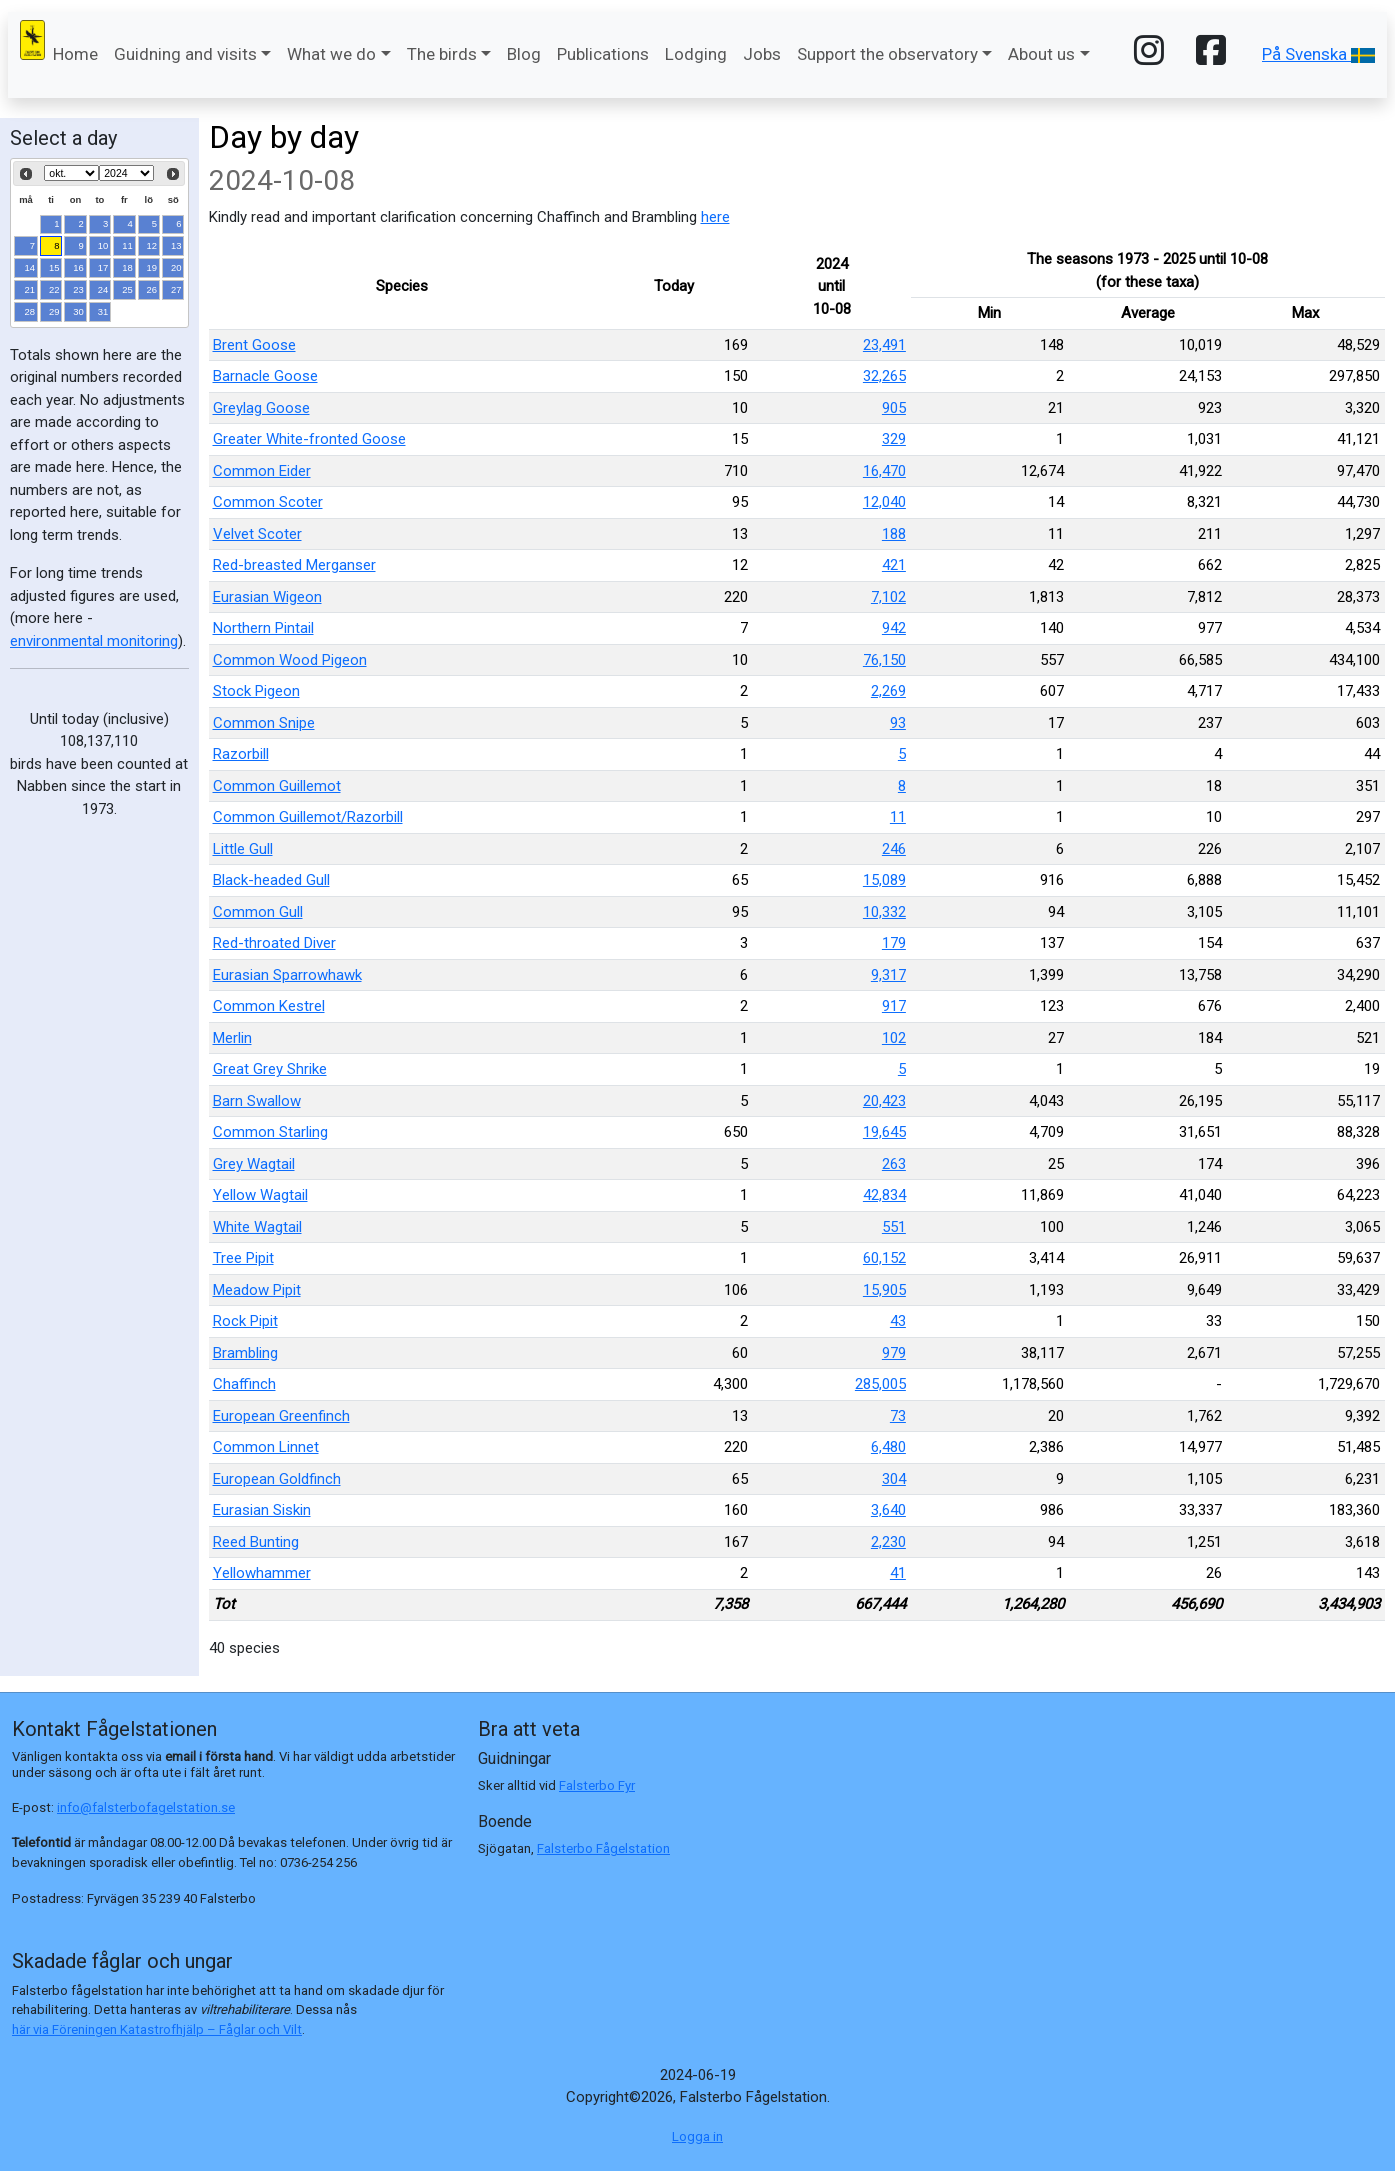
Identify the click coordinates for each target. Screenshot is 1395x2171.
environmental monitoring (94, 641)
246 (894, 849)
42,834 (884, 1195)
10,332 (884, 912)
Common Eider (262, 471)
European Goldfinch (277, 1479)
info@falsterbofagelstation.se (146, 1807)
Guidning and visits (185, 54)
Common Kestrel (269, 1006)
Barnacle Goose (265, 376)
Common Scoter (268, 502)
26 (152, 289)
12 (152, 245)
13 (176, 245)
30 (78, 311)
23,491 (884, 345)
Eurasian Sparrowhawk (287, 975)
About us (1041, 54)
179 (894, 943)
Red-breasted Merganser (294, 565)
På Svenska (1318, 54)
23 (78, 289)
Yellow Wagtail (260, 1195)
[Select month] (71, 173)
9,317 (888, 975)
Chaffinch (244, 1384)
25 (127, 289)
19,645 (884, 1132)
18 (127, 267)
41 (898, 1573)
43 (898, 1321)
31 (103, 311)
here (715, 217)
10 (103, 245)
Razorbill (241, 754)
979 (894, 1353)
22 (54, 289)
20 (176, 267)
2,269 (888, 691)
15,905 (884, 1290)
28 (30, 311)
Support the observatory (887, 54)
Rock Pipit (245, 1321)
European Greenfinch (281, 1416)
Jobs (762, 54)
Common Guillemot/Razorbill (308, 817)
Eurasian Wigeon (267, 597)
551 (894, 1227)
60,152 (884, 1258)
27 (176, 289)
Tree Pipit (243, 1258)
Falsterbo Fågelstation (603, 1848)
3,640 (888, 1510)
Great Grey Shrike (270, 1069)
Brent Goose (254, 345)
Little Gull (243, 849)
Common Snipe (264, 723)
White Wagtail (257, 1227)
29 (54, 311)
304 (894, 1479)
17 (103, 267)
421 (894, 565)
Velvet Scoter (257, 534)
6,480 (888, 1447)
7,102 (888, 597)
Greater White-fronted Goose (309, 439)
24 (103, 289)
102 (894, 1038)
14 (30, 267)
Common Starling (270, 1132)
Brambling (245, 1353)
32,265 (884, 376)
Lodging (696, 54)
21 (30, 289)
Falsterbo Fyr (597, 1785)
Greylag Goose (261, 408)
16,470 (884, 471)
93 (898, 723)
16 (78, 267)
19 (152, 267)
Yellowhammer (262, 1573)
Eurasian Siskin (262, 1510)
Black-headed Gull (271, 880)
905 (894, 408)
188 (894, 534)
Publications (603, 54)
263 (894, 1164)
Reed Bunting (256, 1542)
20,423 (884, 1101)
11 (127, 245)
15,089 (884, 880)
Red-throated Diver (274, 943)
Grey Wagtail (254, 1164)
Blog (524, 54)
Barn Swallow (257, 1101)
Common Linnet (266, 1447)
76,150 (884, 660)
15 (54, 267)
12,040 (884, 502)
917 (894, 1006)
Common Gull (258, 912)
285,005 (880, 1384)
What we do (331, 54)
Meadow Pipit (257, 1290)
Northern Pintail (263, 628)
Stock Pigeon (256, 691)
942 (894, 628)
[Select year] (126, 173)
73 (898, 1416)
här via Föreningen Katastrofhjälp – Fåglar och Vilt (157, 2029)
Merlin (232, 1038)
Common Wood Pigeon (290, 660)
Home (75, 54)
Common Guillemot (277, 786)
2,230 (888, 1542)
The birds (442, 54)
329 (894, 439)
